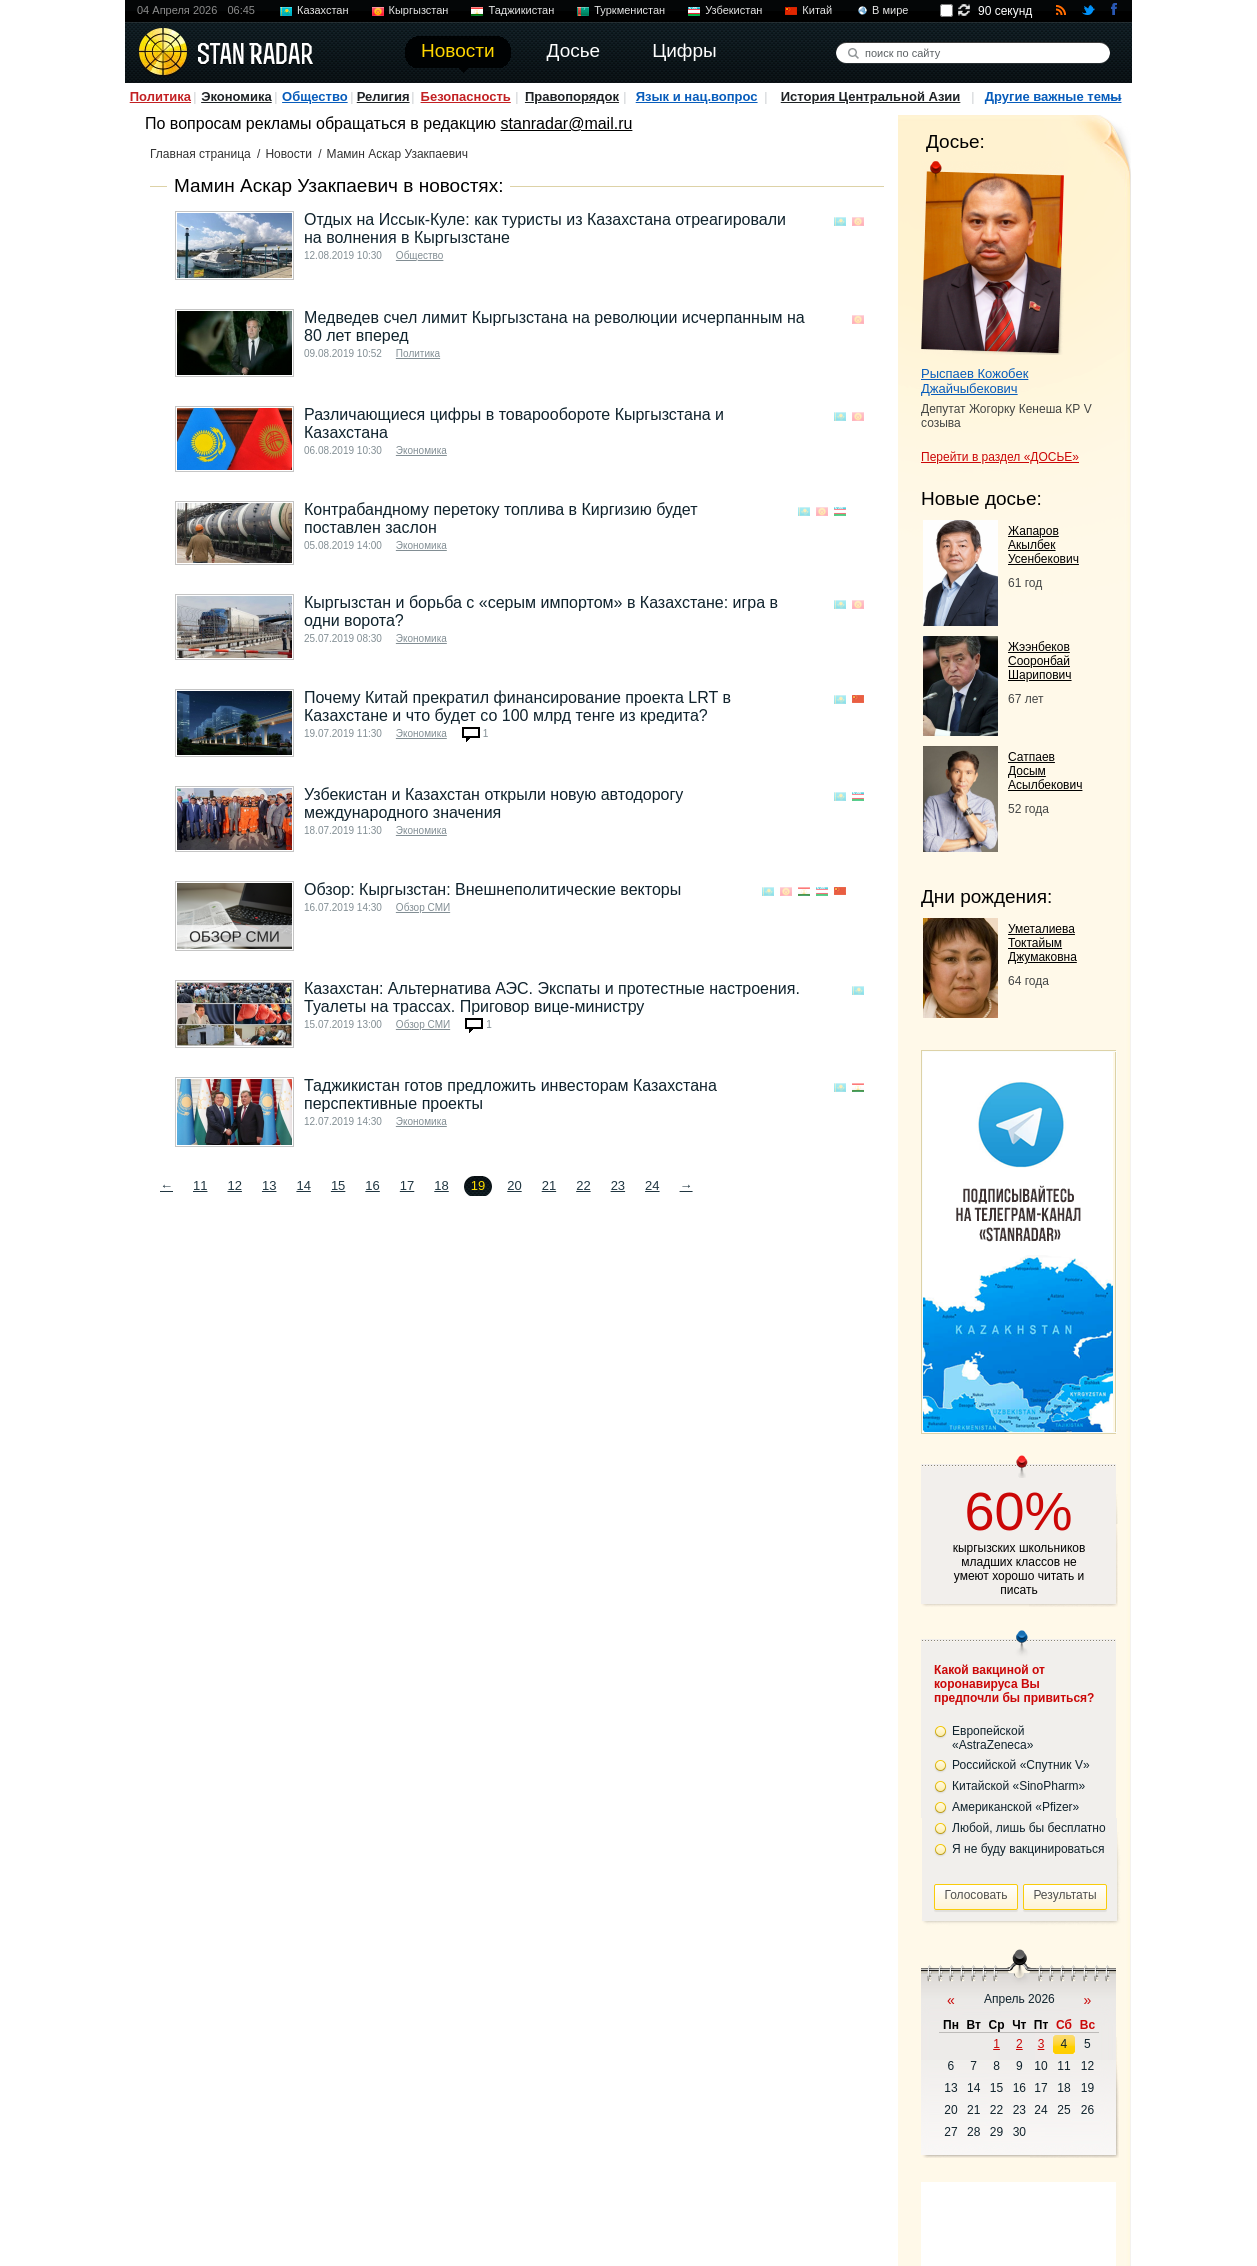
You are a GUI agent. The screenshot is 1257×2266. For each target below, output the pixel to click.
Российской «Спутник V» (1021, 1765)
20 (514, 1185)
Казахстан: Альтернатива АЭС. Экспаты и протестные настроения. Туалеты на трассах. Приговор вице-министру (552, 997)
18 (441, 1185)
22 (583, 1185)
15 (338, 1185)
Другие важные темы (1053, 96)
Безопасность (466, 96)
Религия (383, 96)
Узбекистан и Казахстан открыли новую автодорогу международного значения (493, 803)
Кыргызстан (419, 10)
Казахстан (323, 10)
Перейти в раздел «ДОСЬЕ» (1000, 457)
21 (549, 1185)
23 (618, 1185)
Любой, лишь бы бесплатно (1029, 1828)
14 (303, 1185)
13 (269, 1185)
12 (234, 1185)
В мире (890, 10)
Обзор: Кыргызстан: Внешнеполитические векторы (492, 889)
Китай (817, 10)
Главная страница (200, 154)
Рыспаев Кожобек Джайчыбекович (974, 381)
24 (652, 1185)
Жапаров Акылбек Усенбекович (1043, 545)
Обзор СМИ (423, 907)
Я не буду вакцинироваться (1028, 1849)
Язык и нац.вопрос (697, 96)
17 (407, 1185)
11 (200, 1185)
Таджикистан (521, 10)
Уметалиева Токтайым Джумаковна (1042, 943)
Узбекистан (733, 10)
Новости (288, 154)
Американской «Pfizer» (1015, 1807)
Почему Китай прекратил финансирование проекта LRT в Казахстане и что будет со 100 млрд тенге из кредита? (517, 706)
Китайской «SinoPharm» (1018, 1786)
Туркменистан (629, 10)
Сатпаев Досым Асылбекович (1045, 771)
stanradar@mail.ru (567, 123)
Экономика (236, 96)
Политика (160, 96)
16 (372, 1185)
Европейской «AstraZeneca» (992, 1738)
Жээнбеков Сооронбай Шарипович (1040, 661)
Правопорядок (572, 96)
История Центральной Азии (871, 96)
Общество (315, 96)
